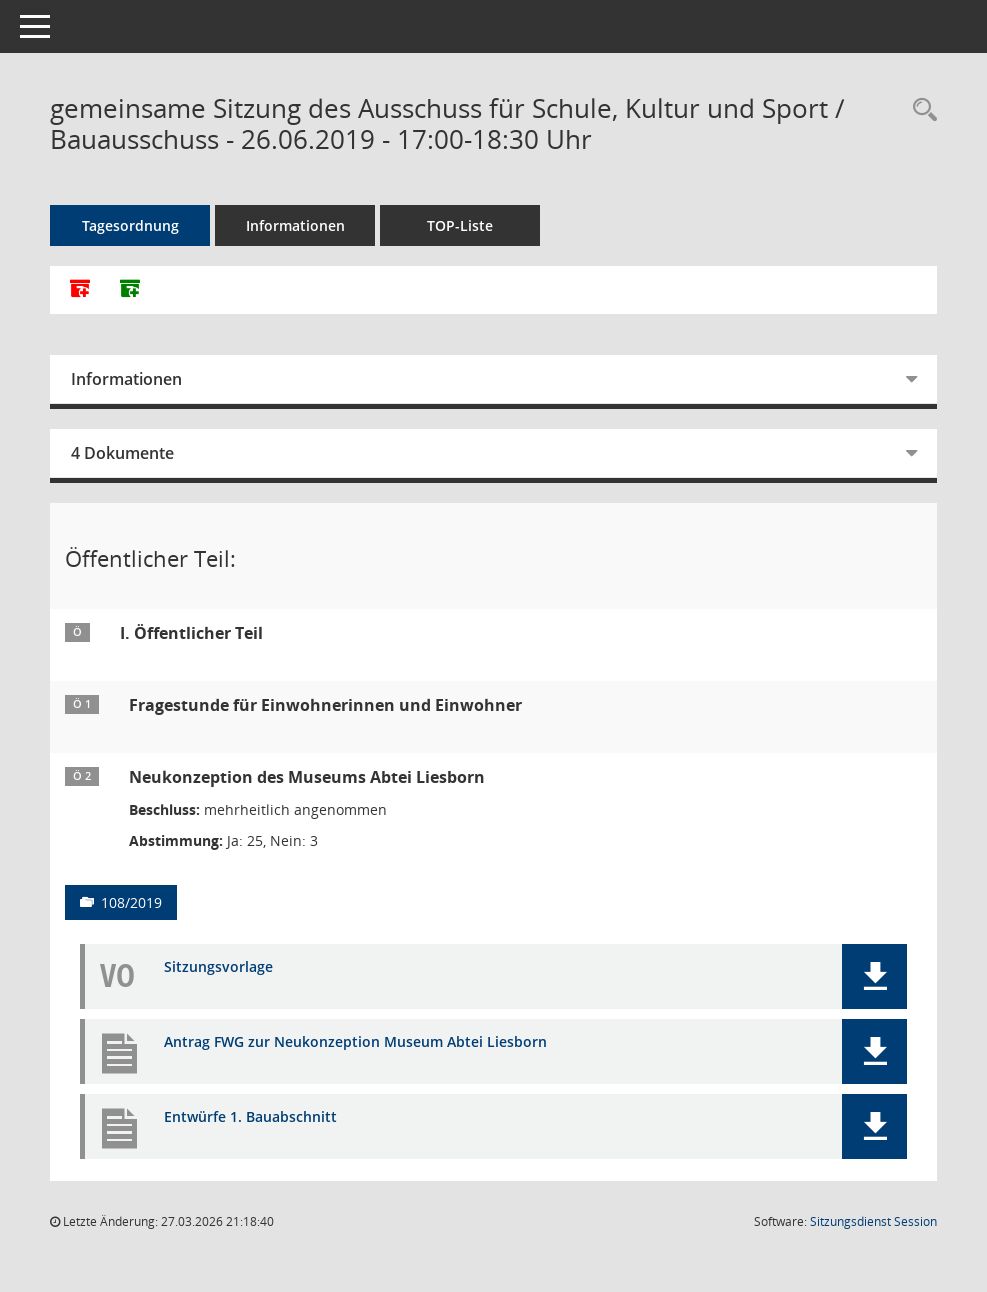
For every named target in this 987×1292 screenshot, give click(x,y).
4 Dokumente (122, 453)
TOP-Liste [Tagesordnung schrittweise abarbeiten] (460, 225)
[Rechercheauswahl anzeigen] (920, 110)
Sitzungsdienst (873, 1221)
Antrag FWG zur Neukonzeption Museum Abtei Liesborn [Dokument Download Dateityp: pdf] (355, 1042)
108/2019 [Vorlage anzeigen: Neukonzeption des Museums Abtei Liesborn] (131, 902)
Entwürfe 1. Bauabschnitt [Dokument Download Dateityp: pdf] (250, 1117)
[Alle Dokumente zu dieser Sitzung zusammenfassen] (80, 290)
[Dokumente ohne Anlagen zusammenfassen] (130, 290)
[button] (874, 976)
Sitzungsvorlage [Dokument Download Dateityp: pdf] (218, 967)
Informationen (295, 225)
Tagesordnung (130, 225)
